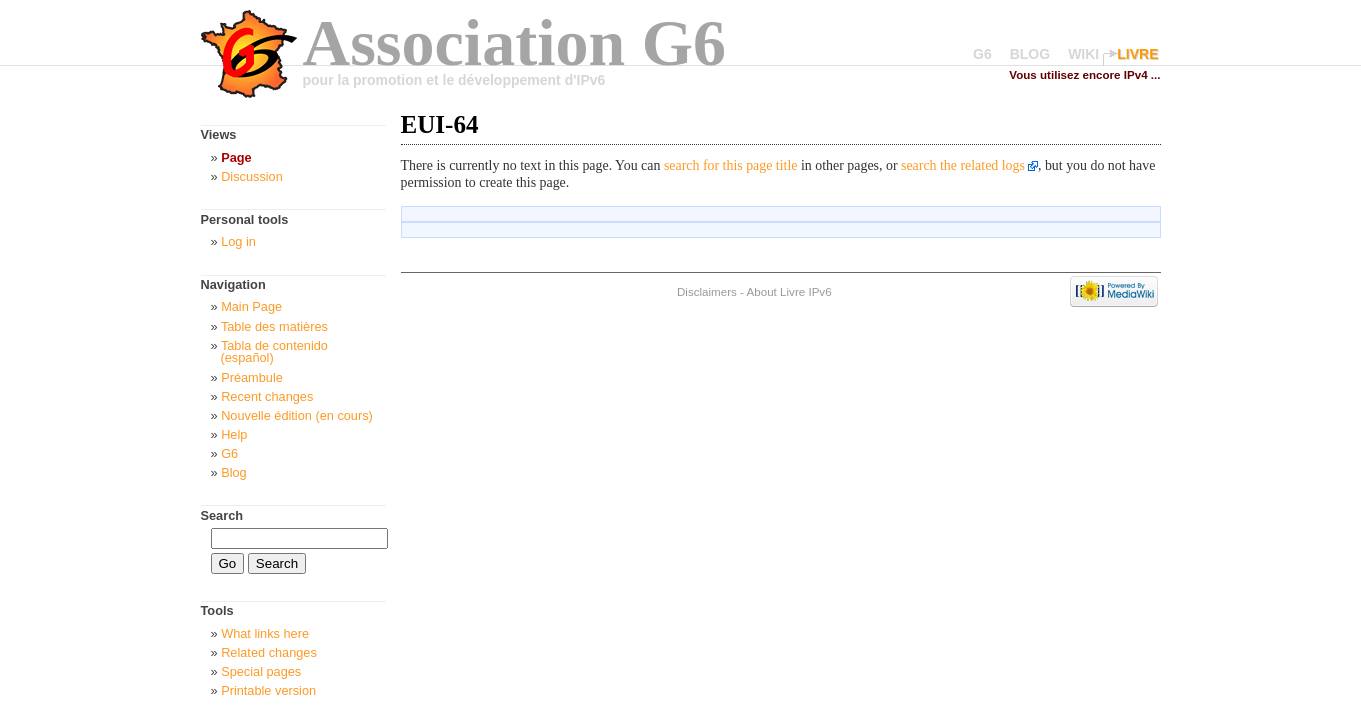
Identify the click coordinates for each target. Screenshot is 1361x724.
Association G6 (515, 42)
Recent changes (267, 396)
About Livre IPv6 (789, 291)
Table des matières (274, 326)
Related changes (269, 652)
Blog (234, 472)
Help (234, 434)
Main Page (251, 306)
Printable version (268, 690)
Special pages (261, 671)
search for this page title (731, 165)
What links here (265, 633)
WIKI (1083, 54)
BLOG (1030, 54)
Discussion (252, 176)
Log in (238, 241)
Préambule (252, 377)
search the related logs (963, 165)
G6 (982, 54)
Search (222, 515)
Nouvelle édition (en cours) (297, 415)
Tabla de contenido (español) (274, 352)
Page (236, 157)
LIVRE (1137, 54)
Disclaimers (707, 291)
